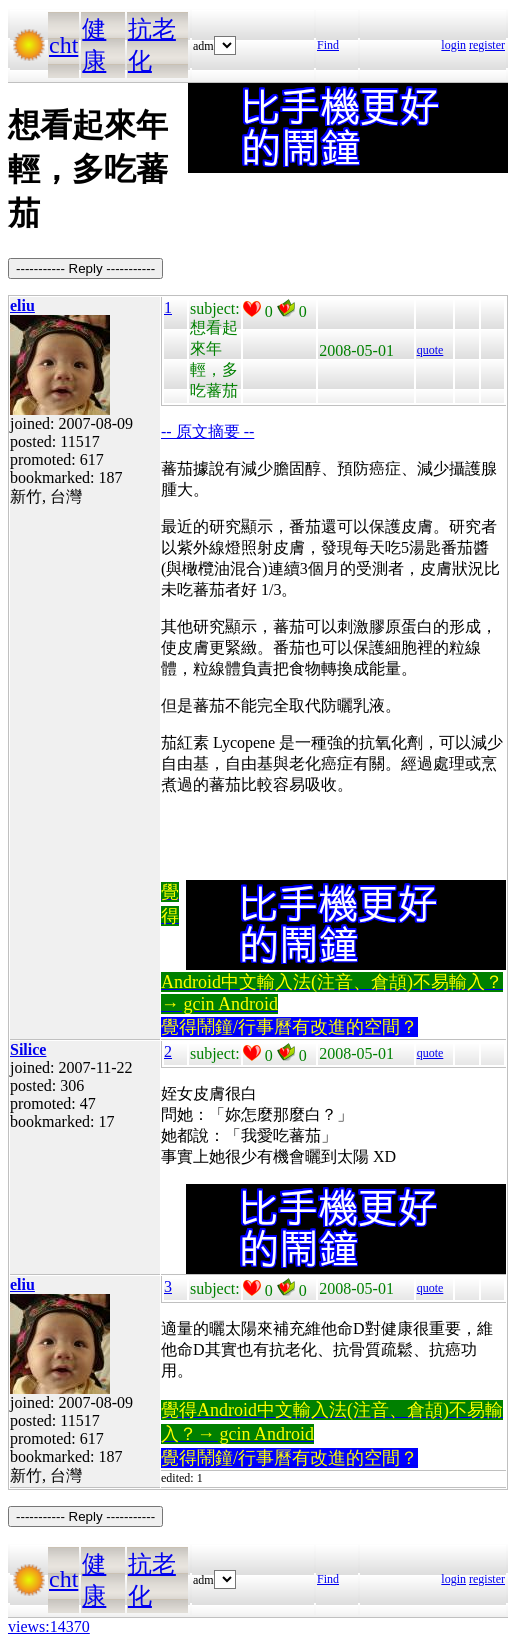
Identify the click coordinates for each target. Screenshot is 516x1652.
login (453, 45)
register (487, 45)
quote (430, 350)
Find (328, 45)
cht (63, 45)
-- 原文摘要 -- (207, 431)
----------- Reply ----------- (85, 268)
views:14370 (49, 1626)
